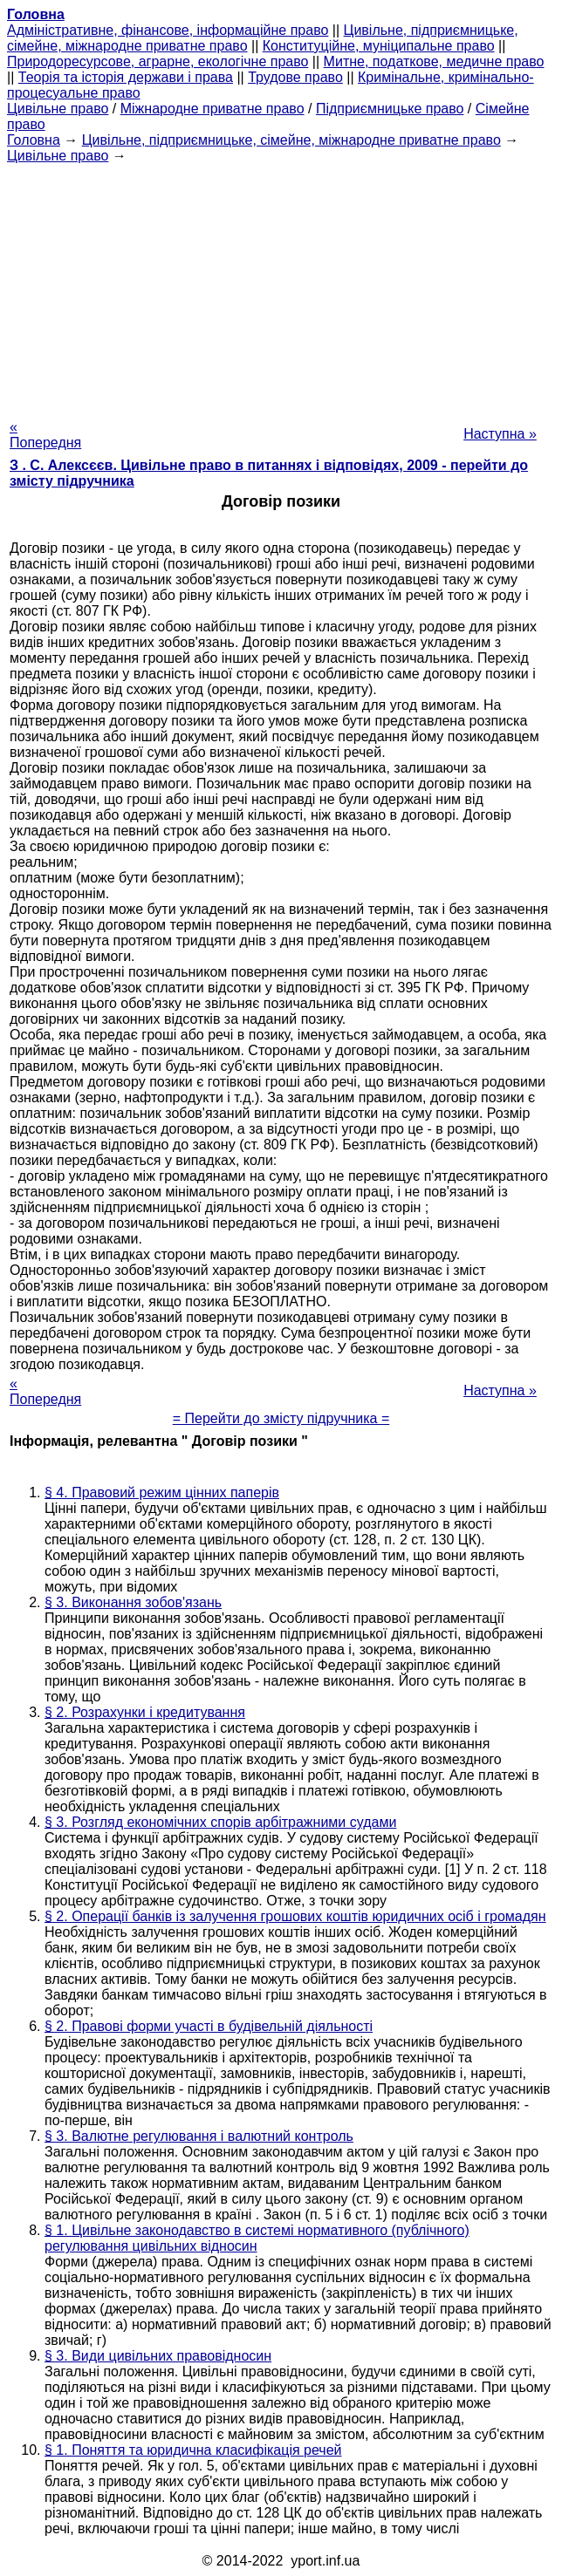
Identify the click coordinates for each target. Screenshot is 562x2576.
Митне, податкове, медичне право (434, 61)
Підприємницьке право (390, 108)
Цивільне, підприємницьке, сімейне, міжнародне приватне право (291, 140)
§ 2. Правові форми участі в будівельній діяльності (209, 2026)
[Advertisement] (281, 286)
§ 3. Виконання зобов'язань (133, 1602)
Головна (33, 140)
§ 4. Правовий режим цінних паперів (162, 1492)
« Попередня (45, 434)
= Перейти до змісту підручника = (281, 1418)
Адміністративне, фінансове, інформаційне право (167, 30)
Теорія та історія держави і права (125, 77)
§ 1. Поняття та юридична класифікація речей (193, 2450)
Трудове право (295, 77)
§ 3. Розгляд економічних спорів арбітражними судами (220, 1822)
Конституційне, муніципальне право (379, 45)
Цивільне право (57, 108)
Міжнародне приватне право (212, 108)
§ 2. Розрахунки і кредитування (145, 1712)
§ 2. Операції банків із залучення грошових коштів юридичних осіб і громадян (295, 1916)
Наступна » (500, 433)
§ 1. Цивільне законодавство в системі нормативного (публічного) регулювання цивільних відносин (257, 2238)
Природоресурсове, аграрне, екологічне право (157, 61)
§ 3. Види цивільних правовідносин (158, 2355)
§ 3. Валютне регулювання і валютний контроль (199, 2136)
